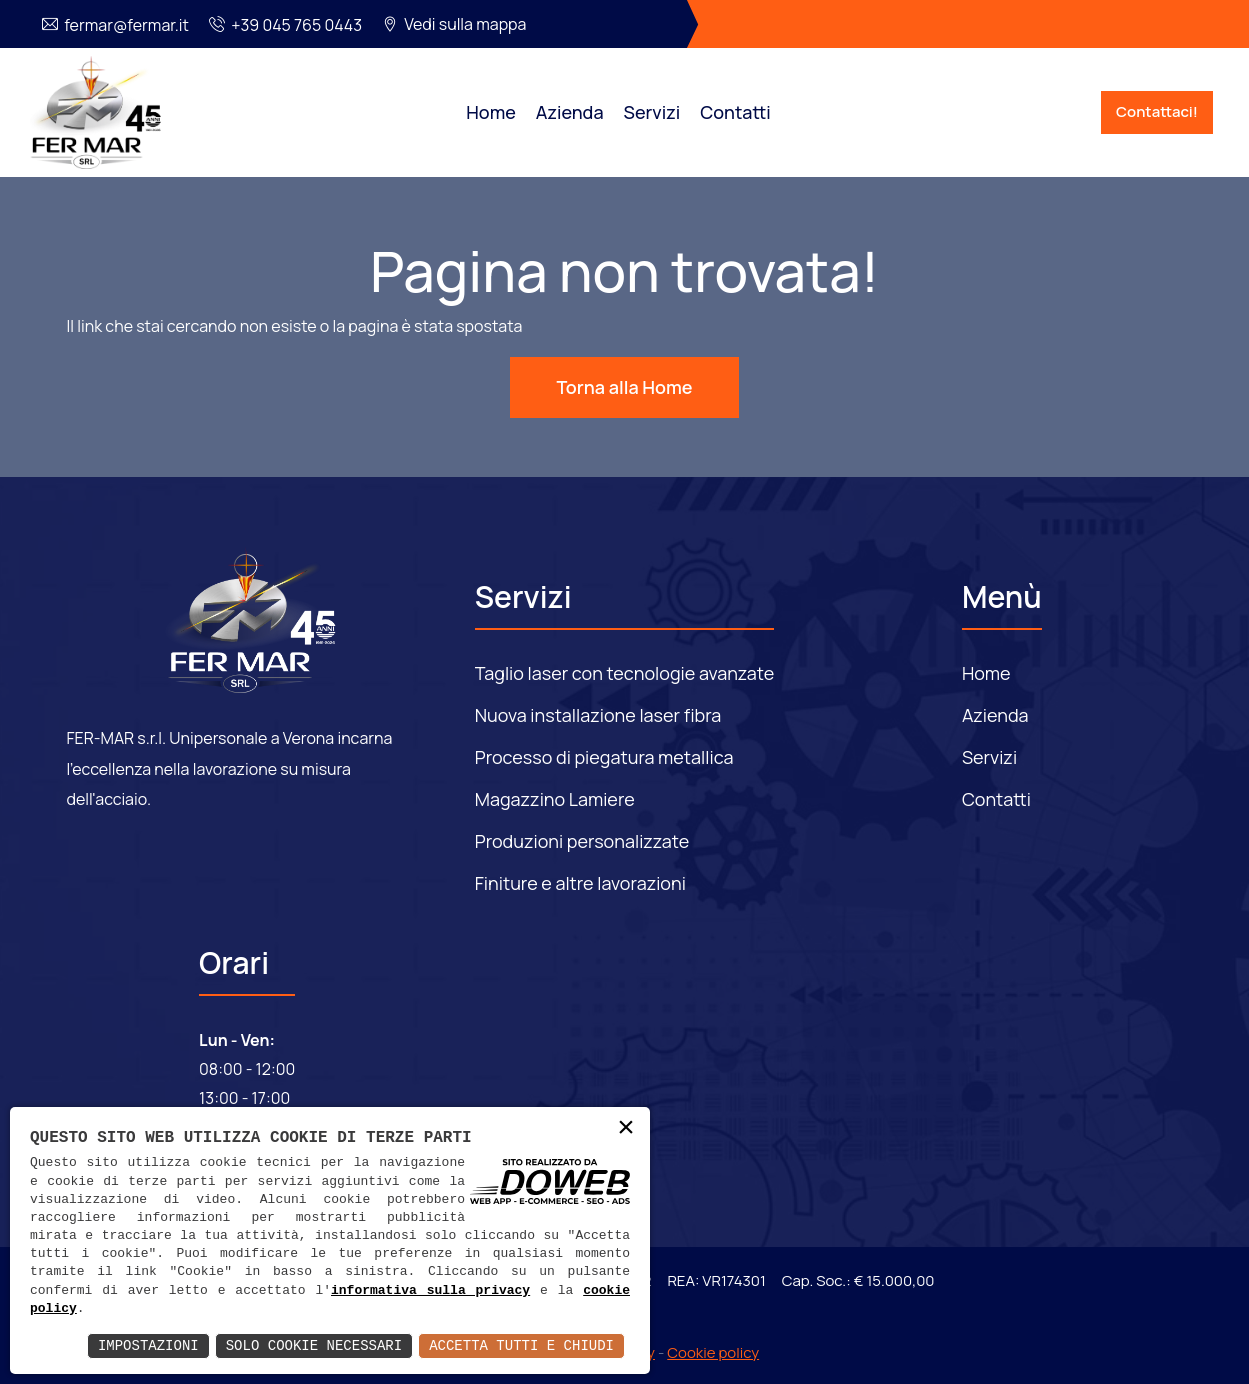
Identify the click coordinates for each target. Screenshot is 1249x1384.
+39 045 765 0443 (296, 25)
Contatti (735, 112)
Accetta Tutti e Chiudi (521, 1345)
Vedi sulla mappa (465, 24)
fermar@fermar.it (126, 25)
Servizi (652, 112)
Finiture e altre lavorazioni (580, 883)
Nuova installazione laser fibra (598, 715)
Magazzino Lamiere (555, 799)
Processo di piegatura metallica (604, 757)
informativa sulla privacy (430, 1291)
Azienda (570, 112)
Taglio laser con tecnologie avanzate (624, 673)
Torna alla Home (624, 387)
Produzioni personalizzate (582, 841)
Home (490, 112)
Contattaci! (1157, 111)
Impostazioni (148, 1345)
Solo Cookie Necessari (314, 1345)
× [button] (626, 1129)
